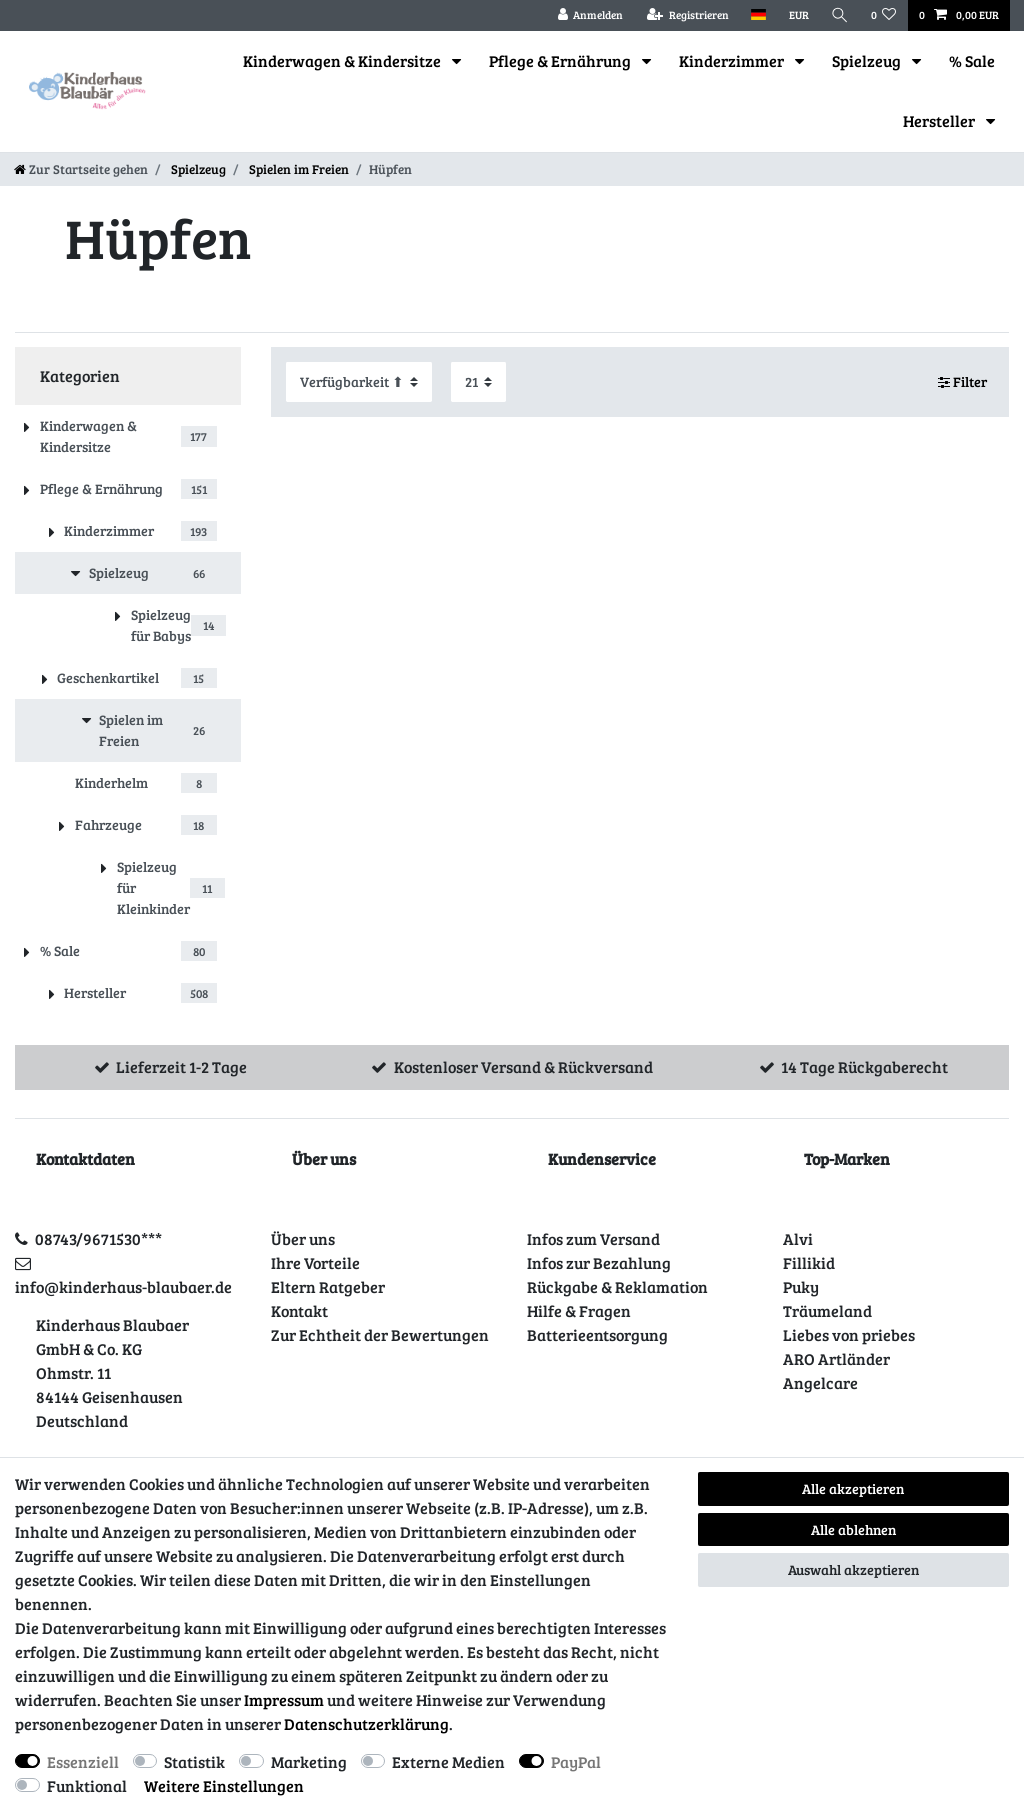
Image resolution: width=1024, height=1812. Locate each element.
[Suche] (840, 15)
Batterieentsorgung (597, 1334)
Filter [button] (963, 382)
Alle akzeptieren (853, 1488)
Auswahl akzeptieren (853, 1569)
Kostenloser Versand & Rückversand (523, 1066)
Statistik (194, 1761)
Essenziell (83, 1761)
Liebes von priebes (849, 1334)
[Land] (758, 15)
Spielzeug (868, 60)
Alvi (798, 1238)
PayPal (576, 1761)
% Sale (972, 60)
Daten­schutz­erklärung (366, 1723)
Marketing (309, 1761)
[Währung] (798, 15)
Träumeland (827, 1310)
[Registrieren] (688, 15)
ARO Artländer (836, 1358)
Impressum (284, 1699)
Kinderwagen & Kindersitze (343, 60)
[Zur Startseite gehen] (81, 169)
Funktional (87, 1785)
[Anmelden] (590, 15)
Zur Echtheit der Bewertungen (380, 1334)
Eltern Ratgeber (328, 1286)
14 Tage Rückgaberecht (864, 1066)
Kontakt (299, 1310)
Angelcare (820, 1382)
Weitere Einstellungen (224, 1785)
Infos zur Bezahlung (599, 1262)
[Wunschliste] (884, 15)
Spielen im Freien (297, 169)
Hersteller (940, 120)
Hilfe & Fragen (579, 1310)
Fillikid (809, 1262)
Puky (801, 1286)
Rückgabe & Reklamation (617, 1286)
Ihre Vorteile (315, 1262)
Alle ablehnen (853, 1529)
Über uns (303, 1238)
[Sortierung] (359, 381)
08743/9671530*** (98, 1238)
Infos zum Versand (593, 1238)
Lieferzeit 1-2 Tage (181, 1066)
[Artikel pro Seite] (478, 381)
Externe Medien (448, 1761)
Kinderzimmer (733, 60)
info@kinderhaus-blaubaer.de (123, 1286)
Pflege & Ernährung (561, 60)
